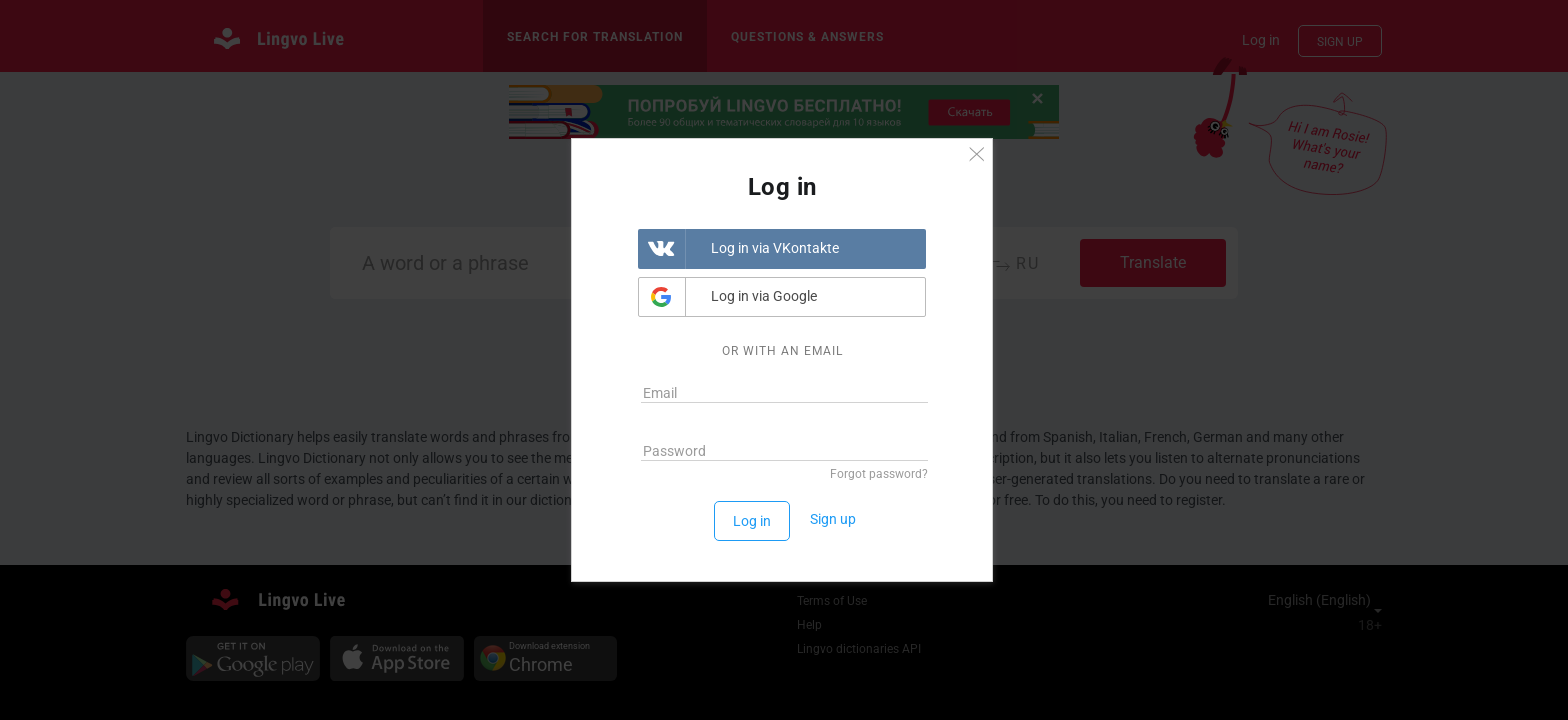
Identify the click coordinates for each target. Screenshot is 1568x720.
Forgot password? (879, 474)
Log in (752, 521)
